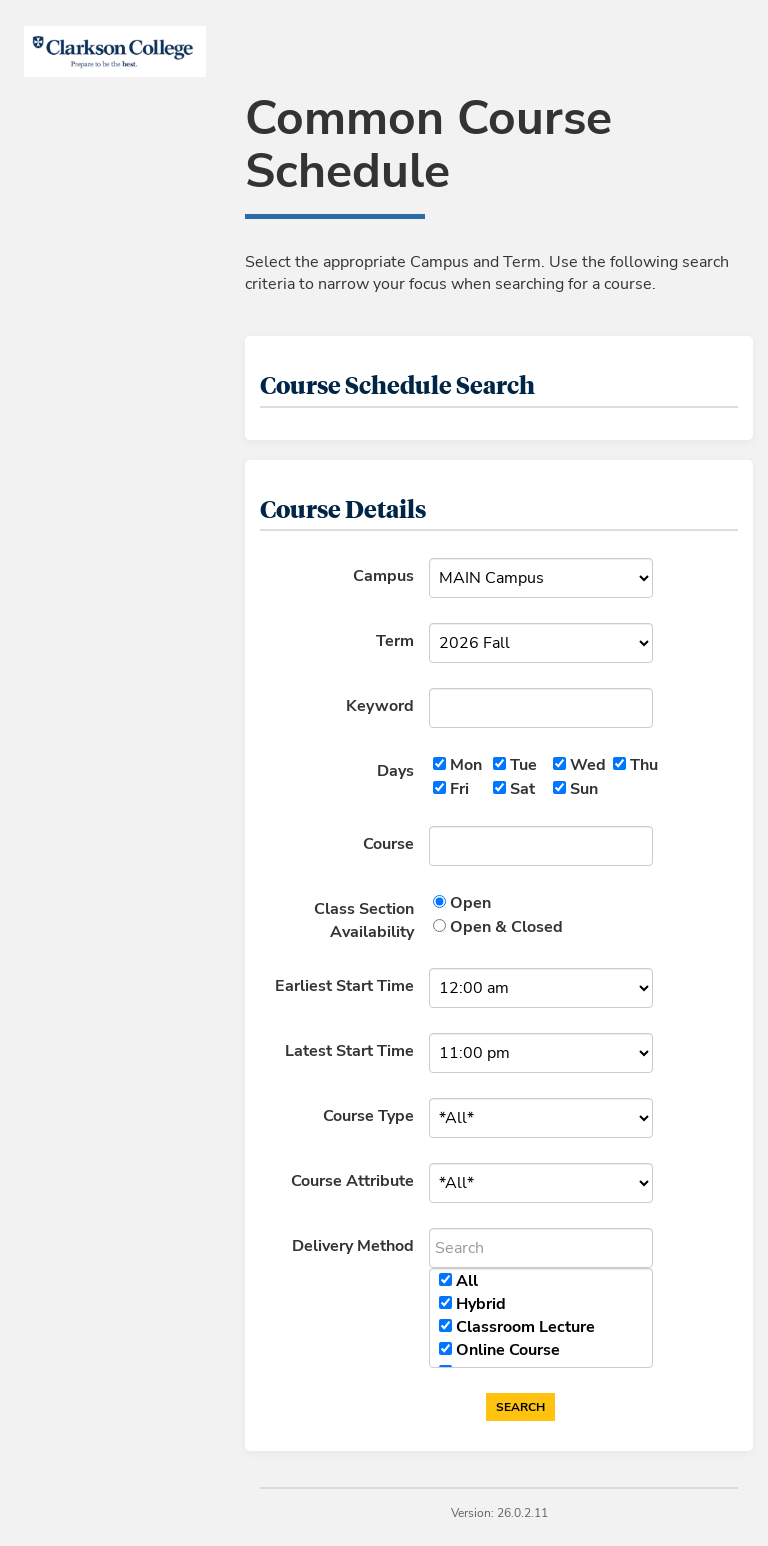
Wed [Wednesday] (588, 765)
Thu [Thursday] (644, 765)
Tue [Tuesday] (523, 765)
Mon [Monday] (466, 765)
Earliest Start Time (344, 986)
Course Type (368, 1116)
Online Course (508, 1350)
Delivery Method (353, 1246)
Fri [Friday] (459, 789)
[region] (541, 1318)
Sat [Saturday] (522, 789)
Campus (383, 576)
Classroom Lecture (525, 1327)
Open (470, 903)
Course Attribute (352, 1181)
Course (388, 844)
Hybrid (481, 1304)
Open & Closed (506, 927)
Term (395, 641)
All (467, 1281)
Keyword (380, 706)
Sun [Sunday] (584, 789)
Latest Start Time (349, 1051)
